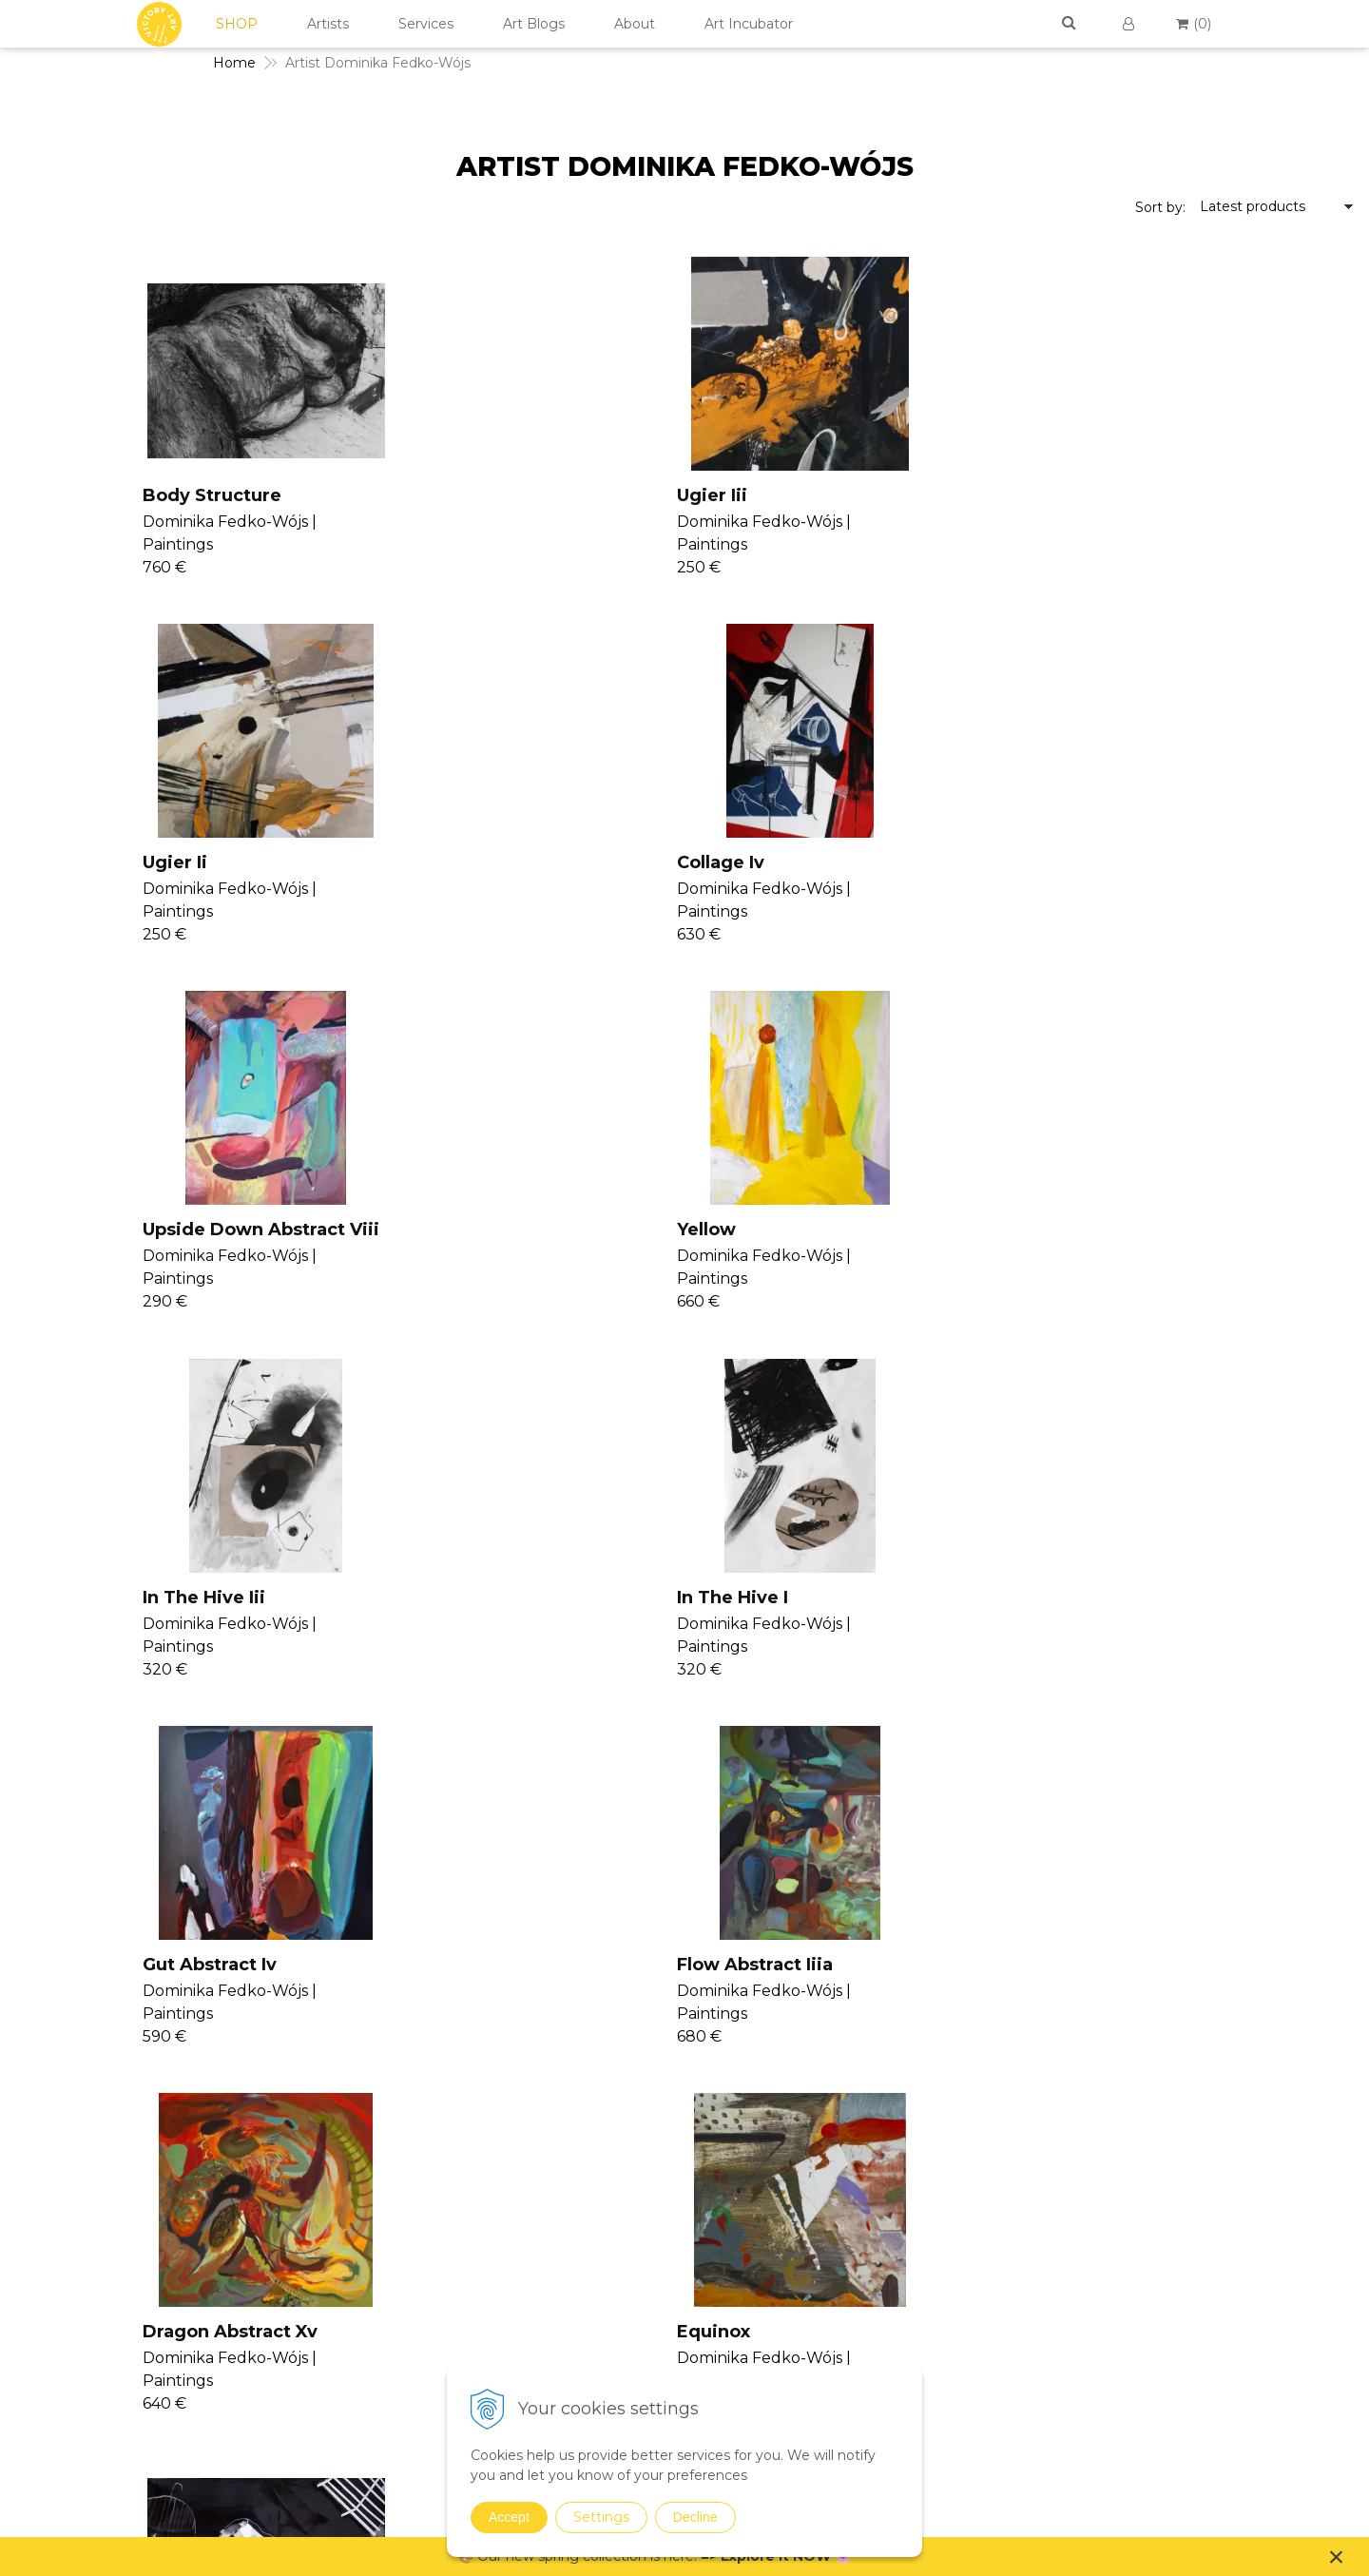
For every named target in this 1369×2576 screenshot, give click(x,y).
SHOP (237, 23)
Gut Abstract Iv (115, 1229)
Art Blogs (534, 23)
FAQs (1137, 2293)
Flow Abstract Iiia (465, 1229)
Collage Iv (1108, 495)
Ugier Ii (758, 495)
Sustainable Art (950, 2248)
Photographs (943, 2199)
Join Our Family (732, 2151)
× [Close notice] (1336, 2556)
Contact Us (1156, 2179)
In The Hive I (1120, 862)
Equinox (1101, 1229)
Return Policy (1164, 2270)
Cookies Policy (1167, 2247)
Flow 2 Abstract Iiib (812, 1597)
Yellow (416, 862)
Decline (695, 2517)
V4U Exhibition (729, 2288)
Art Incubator (748, 23)
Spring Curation (951, 2343)
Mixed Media (942, 2224)
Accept (509, 2517)
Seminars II (718, 2243)
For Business (1163, 2316)
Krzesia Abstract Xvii (1158, 1597)
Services (425, 23)
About (634, 23)
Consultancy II (728, 2266)
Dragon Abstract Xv (813, 1229)
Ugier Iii (422, 495)
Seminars (711, 2174)
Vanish (702, 2220)
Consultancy (721, 2197)
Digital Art (933, 2273)
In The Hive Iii (787, 862)
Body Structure (117, 495)
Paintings (931, 2150)
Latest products (1252, 206)
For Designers (1165, 2339)
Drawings (931, 2174)
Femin (76, 1597)
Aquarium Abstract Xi (484, 1597)
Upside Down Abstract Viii (166, 862)
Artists (328, 23)
